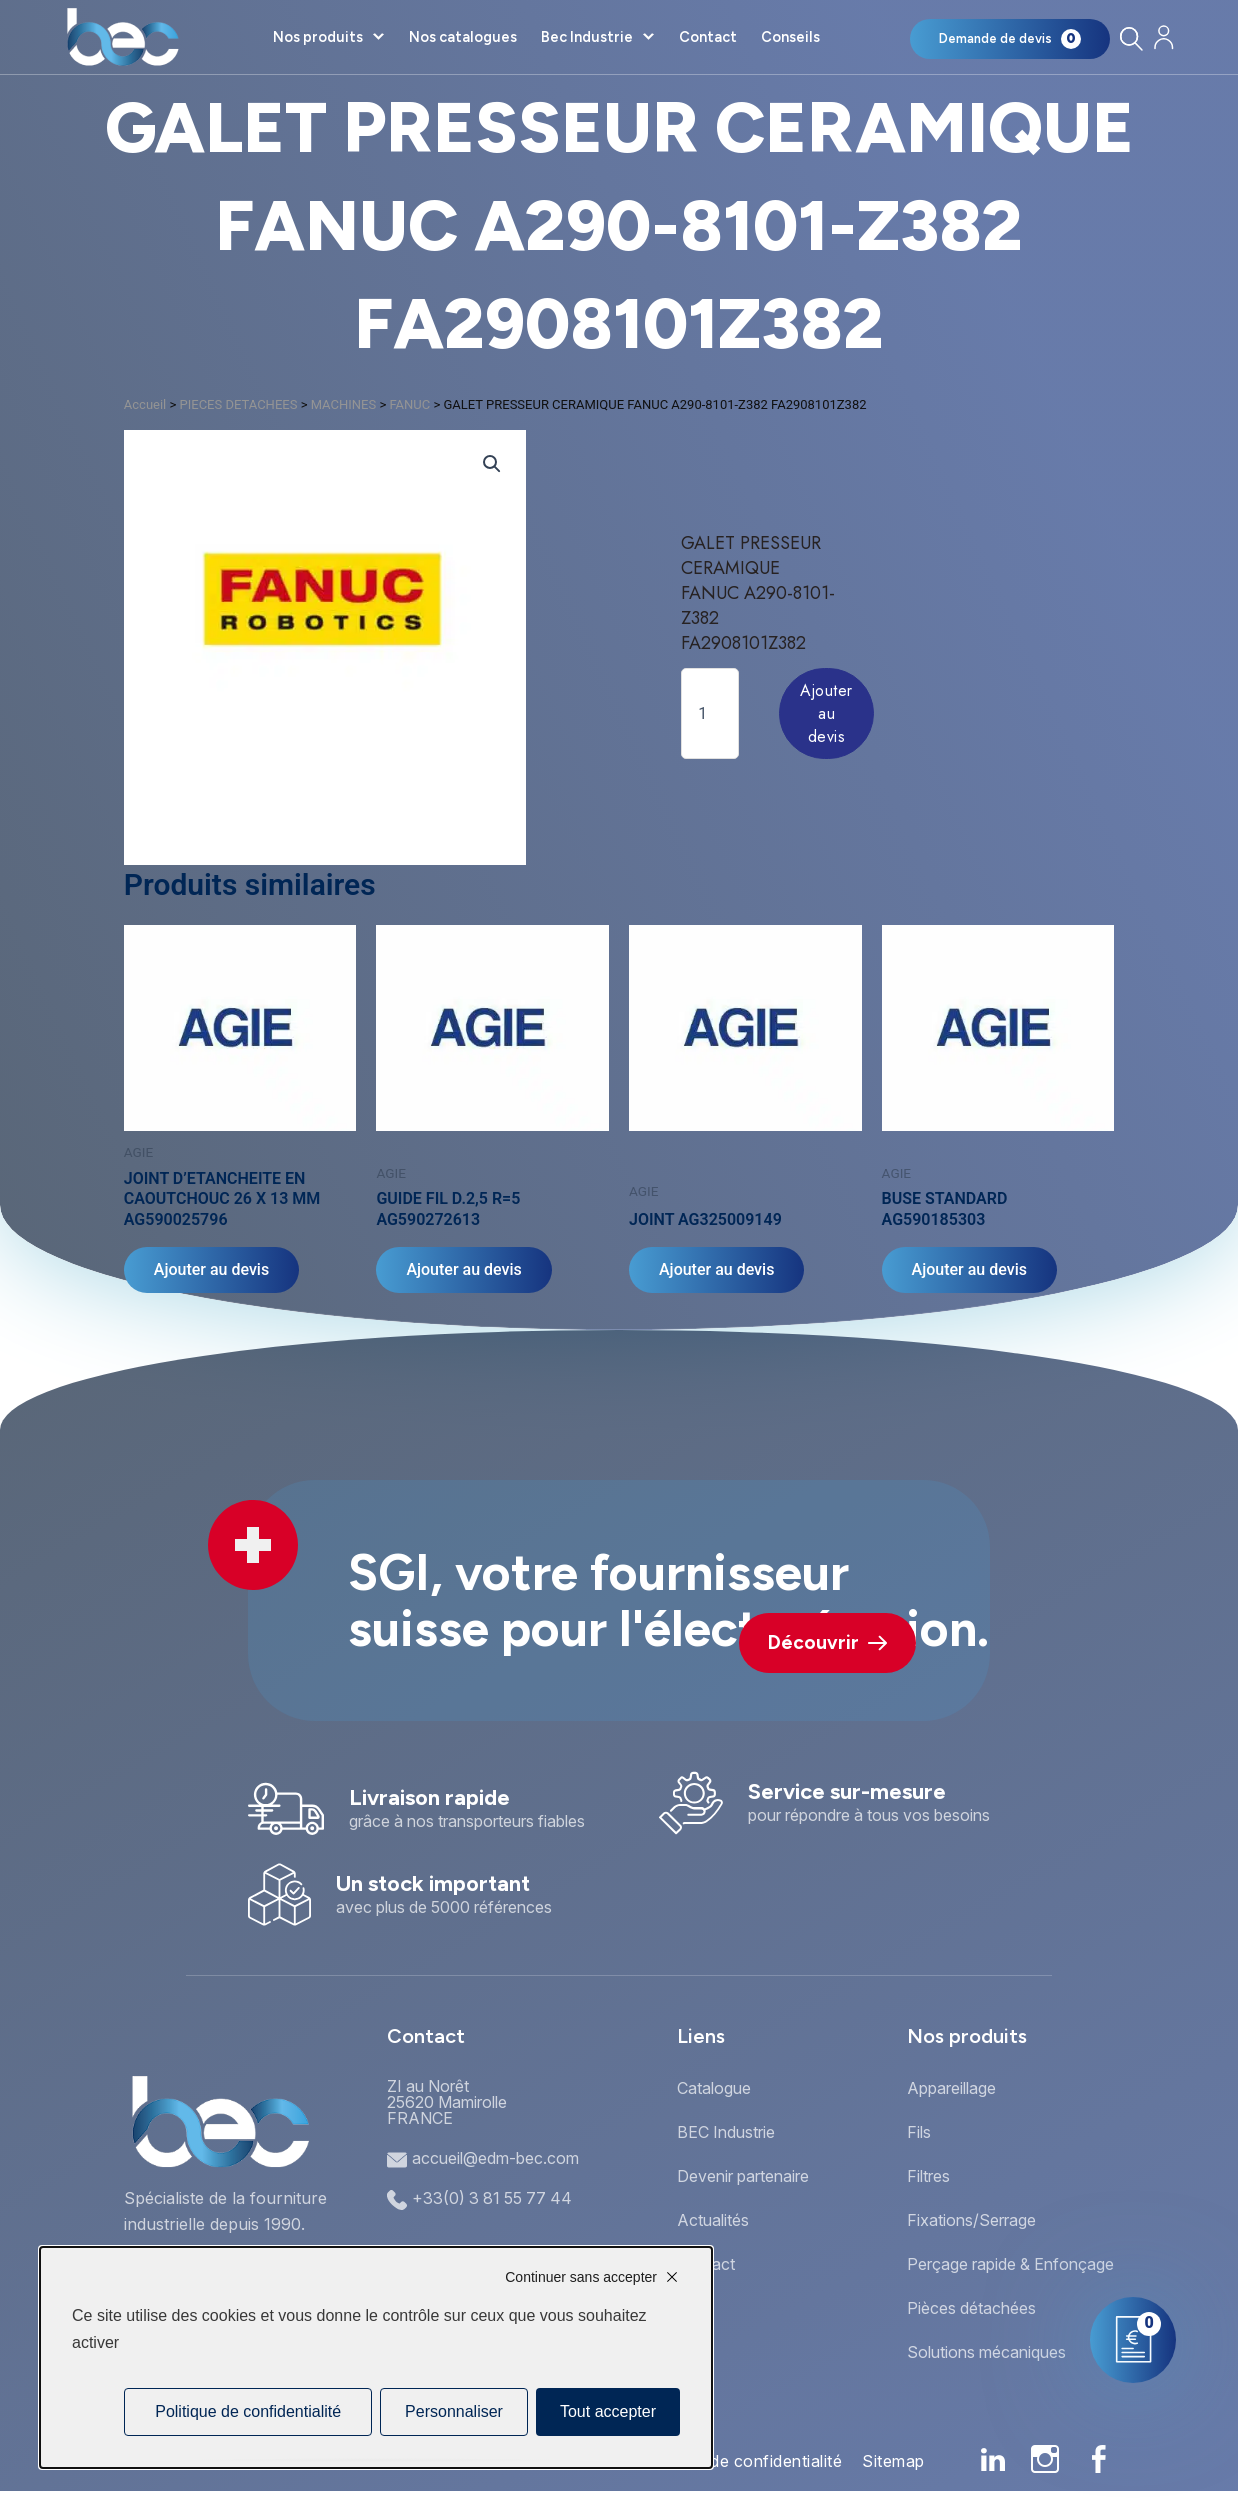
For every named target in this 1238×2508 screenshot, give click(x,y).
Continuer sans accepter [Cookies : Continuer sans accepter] (581, 2277)
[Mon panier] (1010, 39)
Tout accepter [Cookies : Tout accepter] (608, 2411)
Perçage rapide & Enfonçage (1010, 2264)
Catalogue (714, 2088)
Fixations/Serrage (971, 2220)
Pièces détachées (971, 2308)
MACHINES (344, 404)
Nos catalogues (463, 37)
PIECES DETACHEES (239, 404)
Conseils (790, 37)
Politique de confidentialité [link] (248, 2411)
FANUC (409, 404)
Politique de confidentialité (740, 2461)
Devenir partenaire (743, 2176)
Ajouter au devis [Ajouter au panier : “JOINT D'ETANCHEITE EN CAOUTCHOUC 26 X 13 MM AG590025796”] (211, 1269)
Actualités (713, 2220)
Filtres (928, 2176)
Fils (919, 2132)
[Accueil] (122, 37)
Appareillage (951, 2088)
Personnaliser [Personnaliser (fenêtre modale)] (454, 2411)
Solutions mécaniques (986, 2352)
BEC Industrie (726, 2132)
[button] (492, 464)
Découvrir (827, 1642)
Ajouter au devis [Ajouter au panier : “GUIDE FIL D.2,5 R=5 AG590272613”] (463, 1269)
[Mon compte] (1163, 37)
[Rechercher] (1130, 38)
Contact (708, 37)
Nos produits (318, 37)
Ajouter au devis (826, 713)
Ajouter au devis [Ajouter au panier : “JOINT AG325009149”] (716, 1269)
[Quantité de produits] (710, 713)
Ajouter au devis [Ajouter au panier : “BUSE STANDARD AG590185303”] (969, 1269)
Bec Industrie (587, 37)
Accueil (145, 404)
